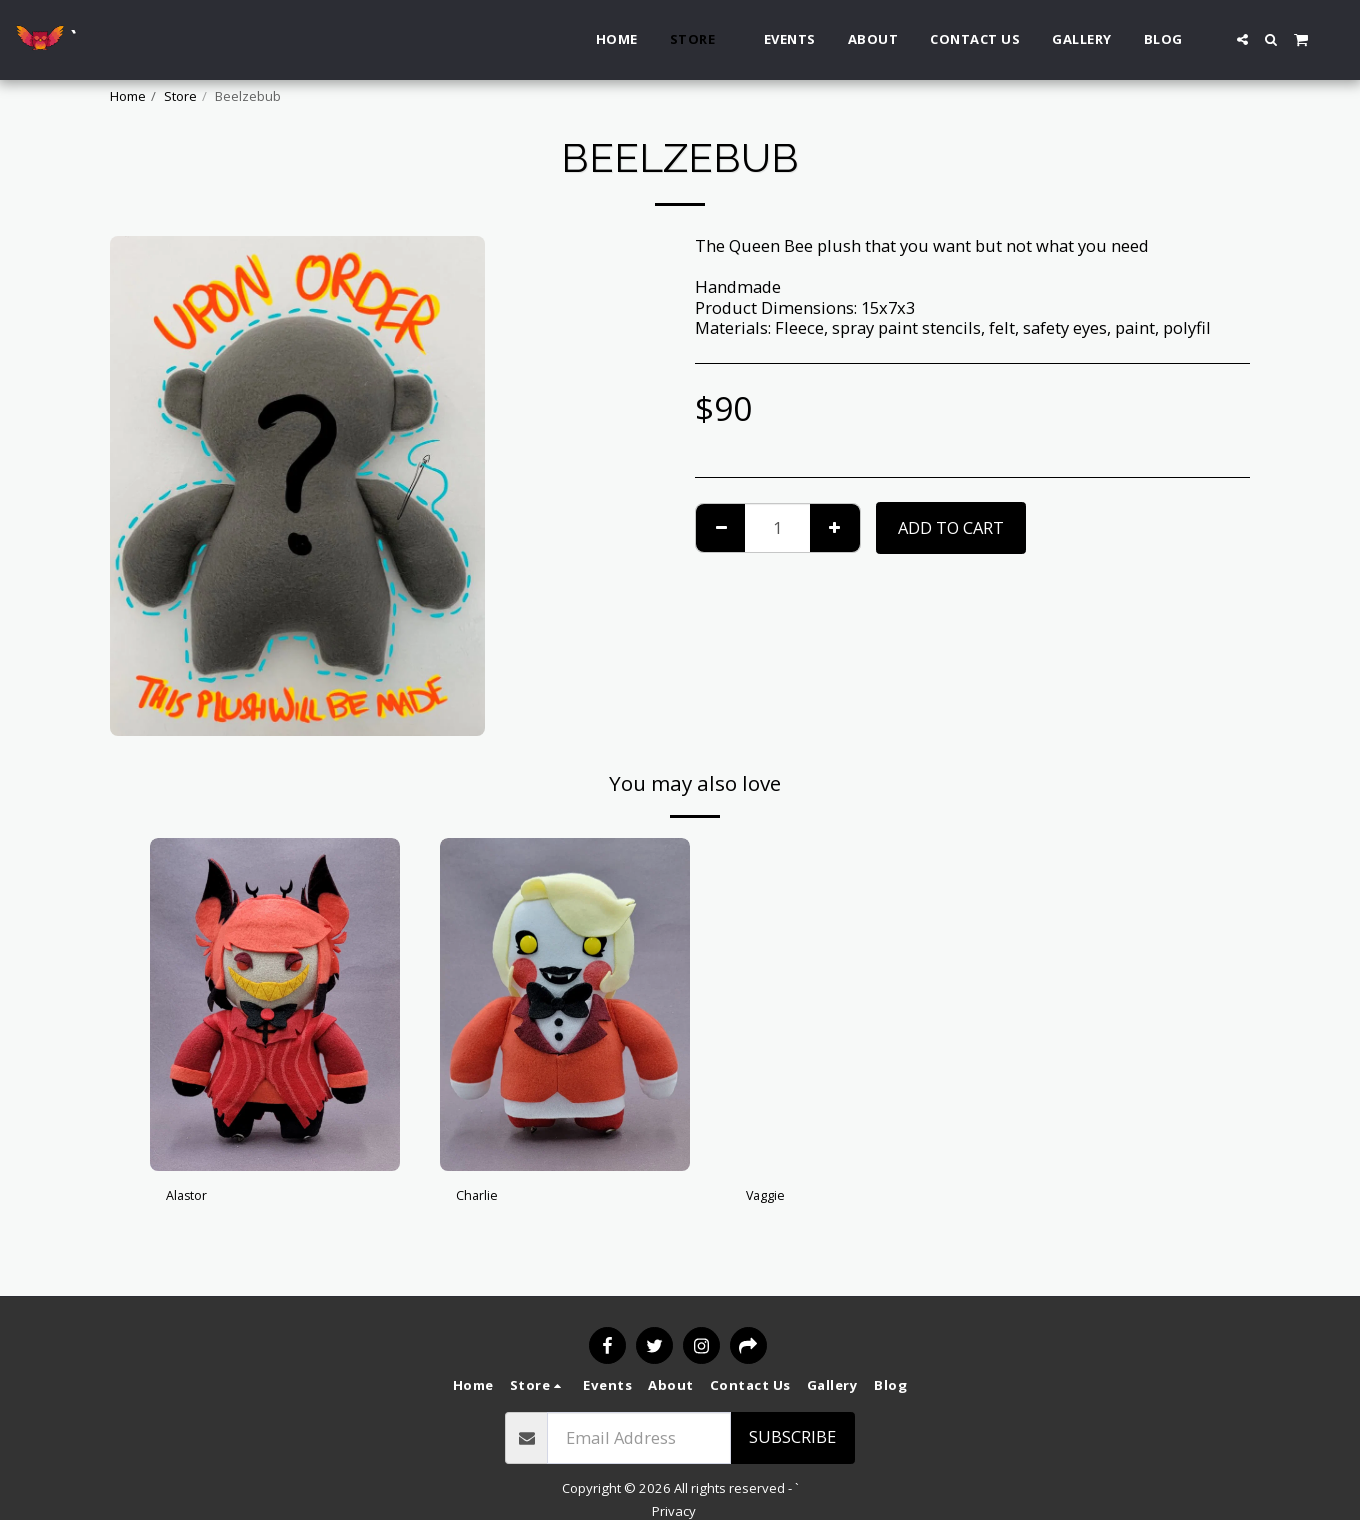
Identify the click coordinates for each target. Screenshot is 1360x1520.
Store (180, 96)
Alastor (193, 1198)
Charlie (483, 1198)
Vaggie (772, 1198)
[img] (275, 1004)
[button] (1242, 39)
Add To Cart (951, 527)
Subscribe (792, 1436)
